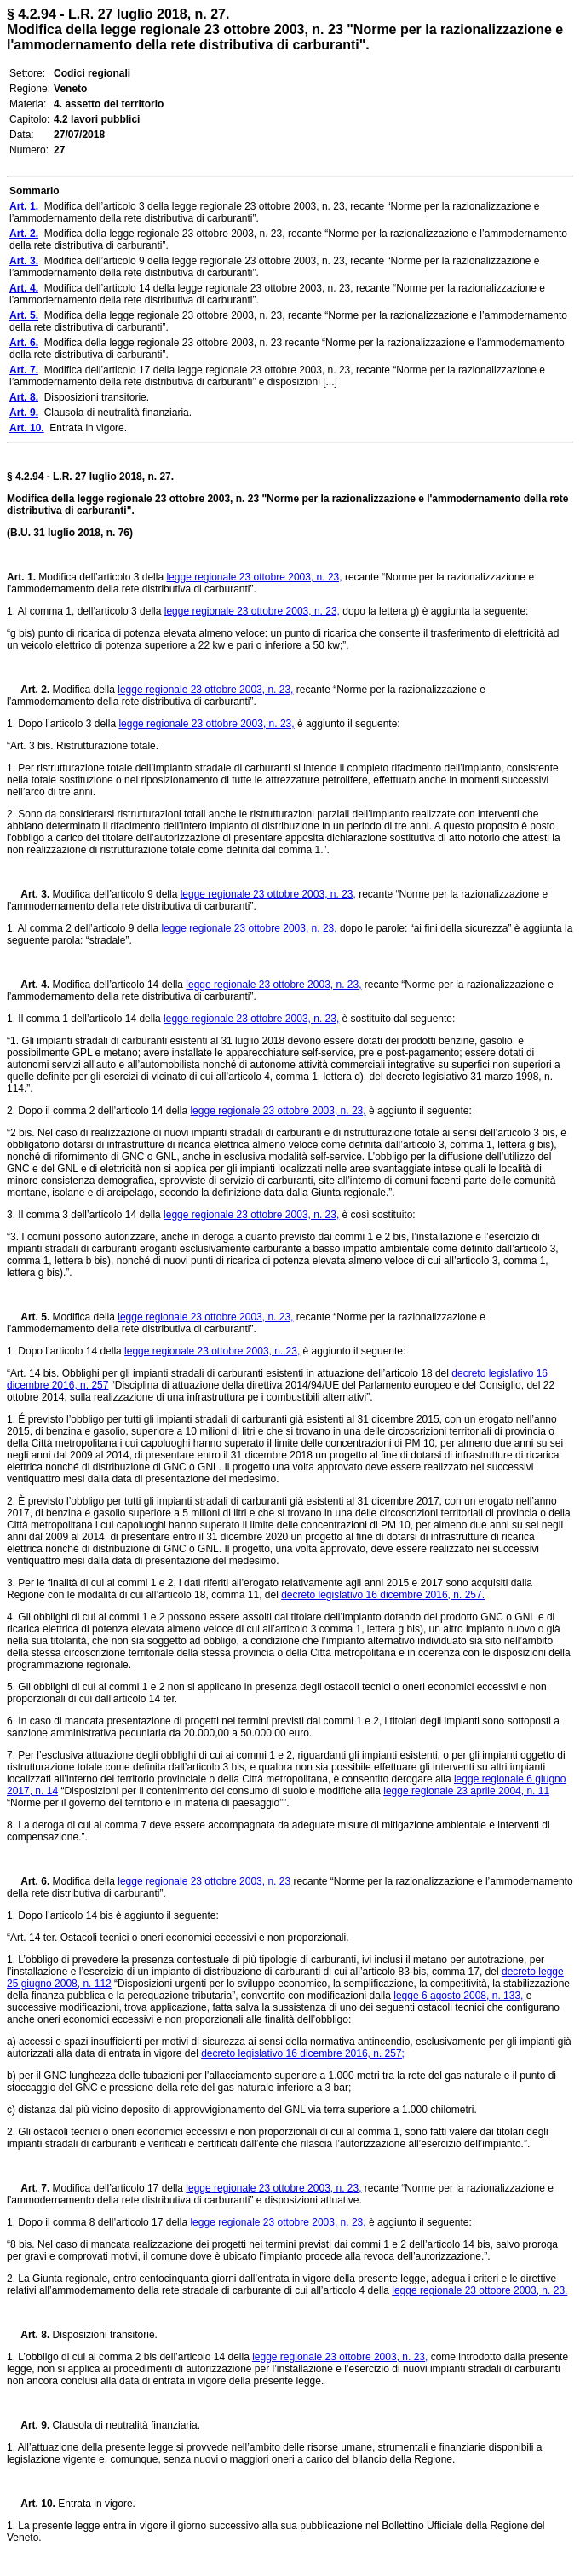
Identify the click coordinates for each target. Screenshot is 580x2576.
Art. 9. (28, 2425)
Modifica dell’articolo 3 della (101, 577)
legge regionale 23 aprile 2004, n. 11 (466, 1791)
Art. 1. (21, 577)
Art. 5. (28, 1317)
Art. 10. (31, 2504)
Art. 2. (28, 690)
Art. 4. (28, 985)
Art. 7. (28, 2188)
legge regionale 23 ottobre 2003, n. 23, (254, 577)
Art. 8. (28, 2335)
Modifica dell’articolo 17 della (117, 2188)
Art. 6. (28, 1881)
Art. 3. (28, 894)
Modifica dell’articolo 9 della (114, 894)
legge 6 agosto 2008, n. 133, (458, 1995)
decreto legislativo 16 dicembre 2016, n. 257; (303, 2053)
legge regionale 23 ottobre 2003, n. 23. (479, 2290)
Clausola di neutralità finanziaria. (124, 2425)
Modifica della (83, 690)
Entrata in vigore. (95, 2504)
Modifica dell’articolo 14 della (117, 985)
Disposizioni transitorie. (103, 2335)
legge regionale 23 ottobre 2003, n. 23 (204, 1881)
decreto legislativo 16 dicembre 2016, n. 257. (383, 1595)
